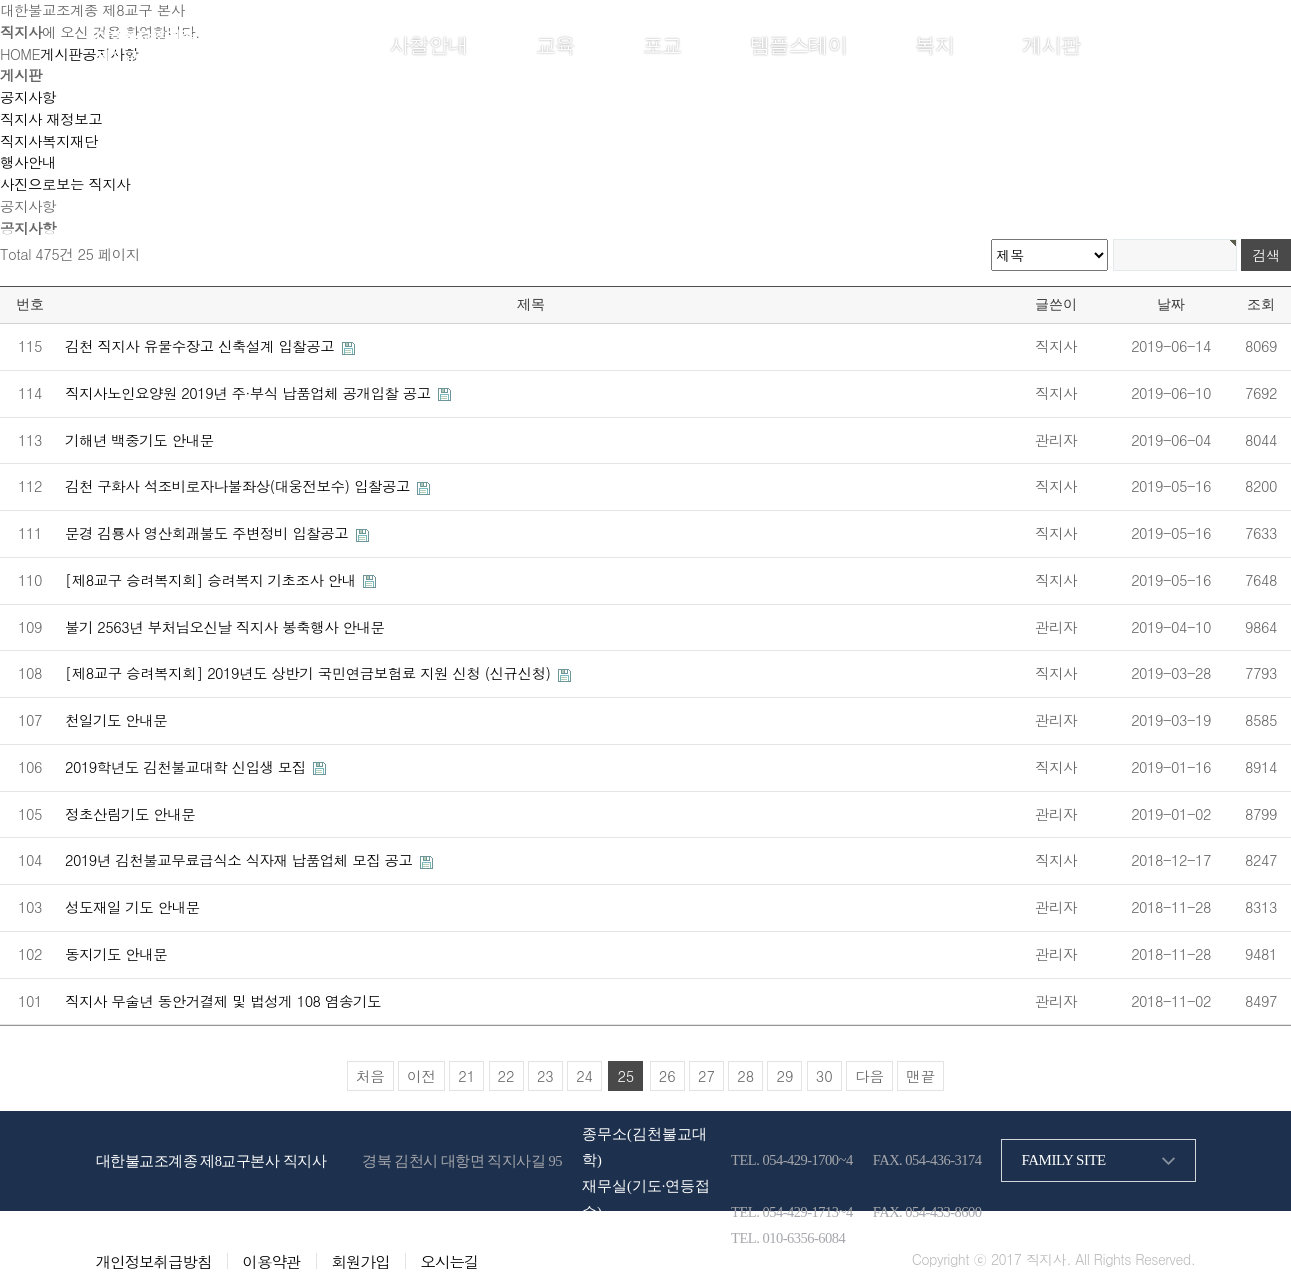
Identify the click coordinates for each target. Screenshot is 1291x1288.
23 (545, 1076)
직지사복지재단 (49, 141)
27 (706, 1076)
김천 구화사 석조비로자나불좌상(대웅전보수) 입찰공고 (239, 486)
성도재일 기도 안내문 (132, 907)
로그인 (1107, 43)
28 (745, 1076)
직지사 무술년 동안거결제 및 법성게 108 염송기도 (223, 1001)
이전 (421, 1076)
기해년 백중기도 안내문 (139, 440)
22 (506, 1076)
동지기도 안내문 (116, 954)
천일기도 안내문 (116, 720)
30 (824, 1076)
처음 (370, 1076)
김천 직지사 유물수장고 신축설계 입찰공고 (202, 346)
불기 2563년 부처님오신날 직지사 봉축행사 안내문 (225, 627)
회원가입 (1165, 43)
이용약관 (272, 1261)
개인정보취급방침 (154, 1261)
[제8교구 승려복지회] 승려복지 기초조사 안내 (212, 580)
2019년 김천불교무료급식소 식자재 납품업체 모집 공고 (241, 860)
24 (584, 1076)
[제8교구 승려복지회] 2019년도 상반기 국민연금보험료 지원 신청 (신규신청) (310, 673)
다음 (869, 1076)
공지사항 (28, 97)
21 (466, 1076)
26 (667, 1076)
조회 (1261, 304)
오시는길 (450, 1261)
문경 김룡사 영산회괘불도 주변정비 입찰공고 (209, 533)
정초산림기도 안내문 (130, 814)
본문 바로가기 (0, 0)
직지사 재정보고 (51, 119)
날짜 (1171, 304)
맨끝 (920, 1076)
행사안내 (28, 162)
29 (784, 1076)
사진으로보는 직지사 (65, 184)
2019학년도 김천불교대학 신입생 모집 (187, 767)
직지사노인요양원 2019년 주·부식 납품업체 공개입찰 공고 (250, 393)
